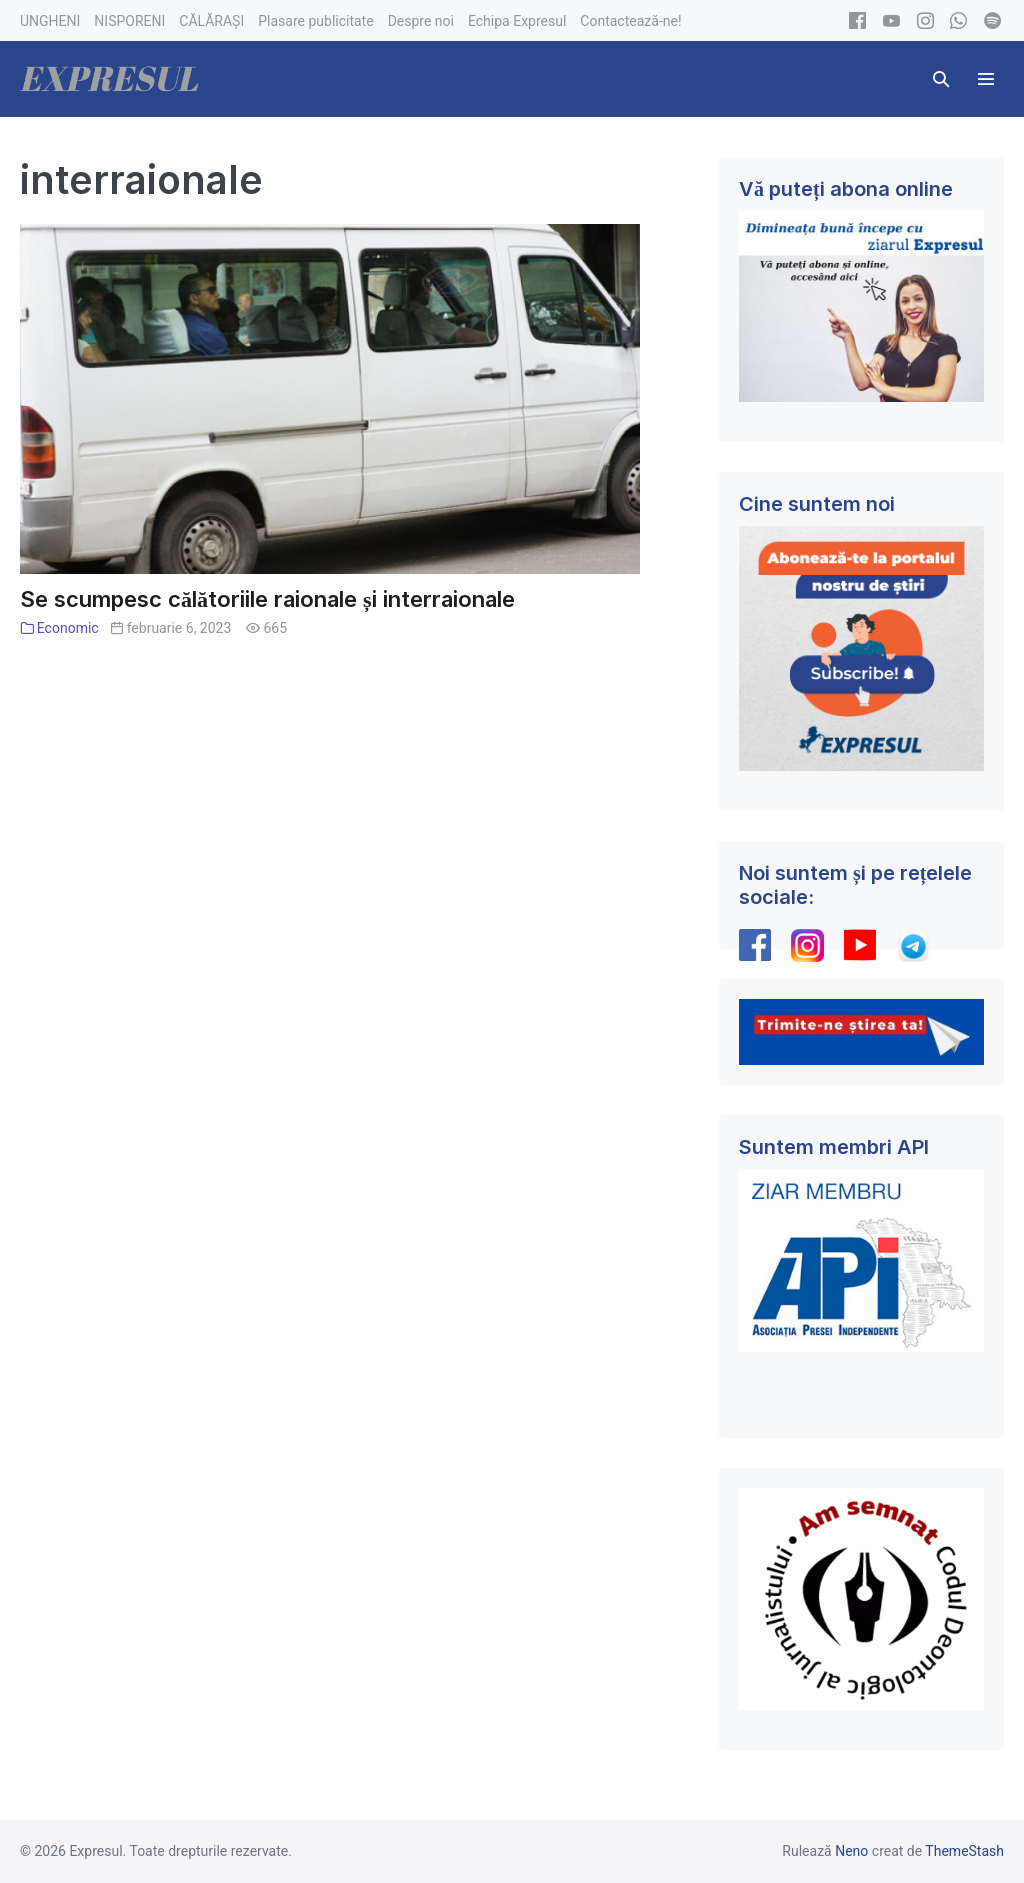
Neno (851, 1851)
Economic (68, 628)
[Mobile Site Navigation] (986, 79)
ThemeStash (964, 1851)
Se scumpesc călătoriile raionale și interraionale (267, 599)
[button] (941, 79)
